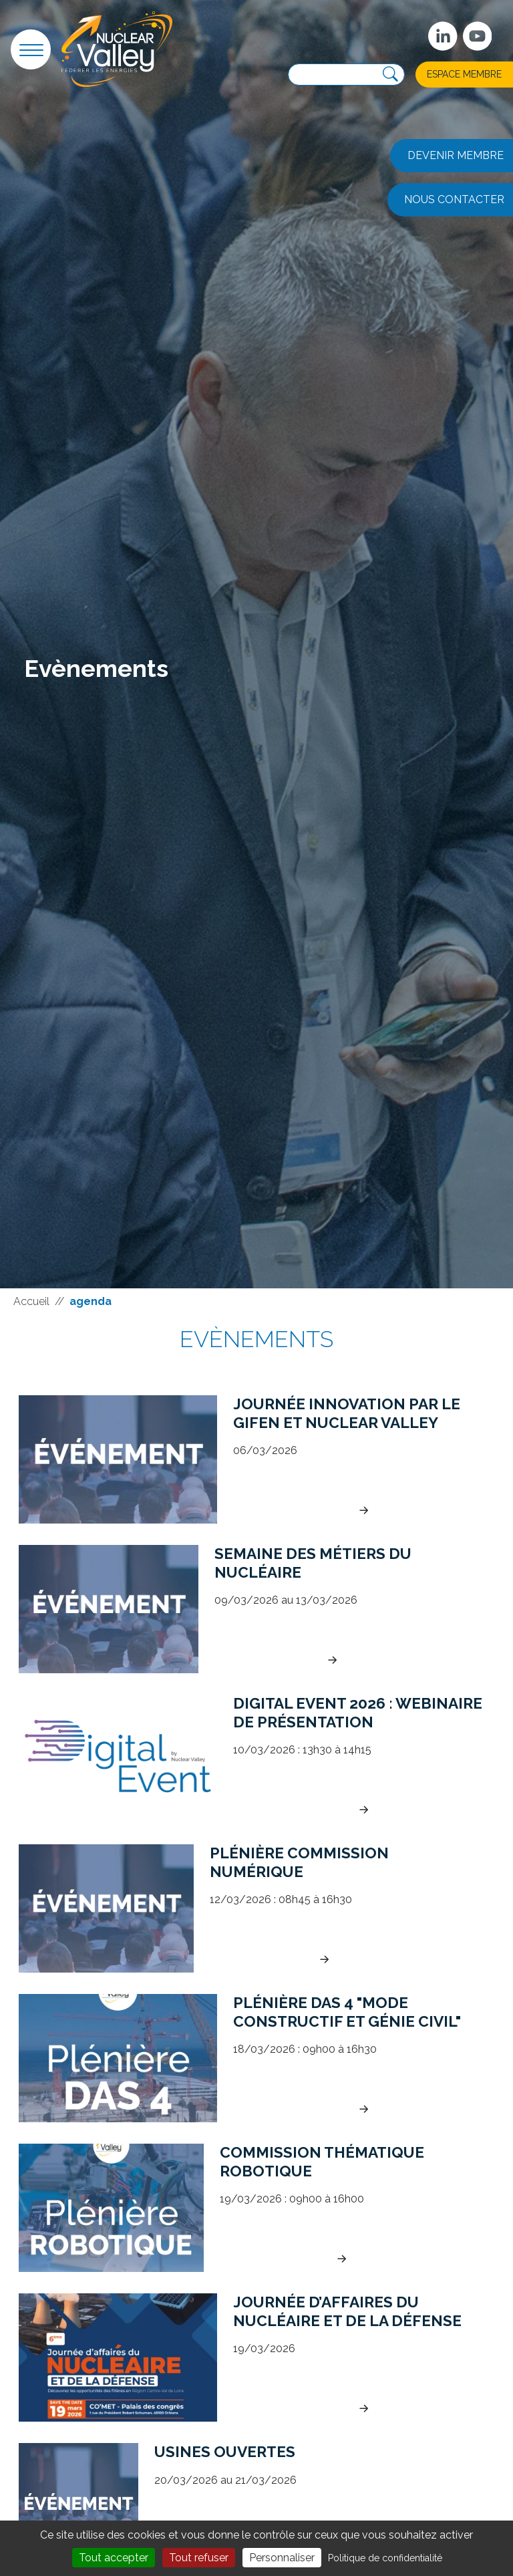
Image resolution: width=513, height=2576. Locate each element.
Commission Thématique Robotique (322, 2161)
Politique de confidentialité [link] (385, 2558)
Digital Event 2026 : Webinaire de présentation (357, 1712)
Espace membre (464, 74)
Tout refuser (198, 2557)
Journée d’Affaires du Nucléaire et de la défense (347, 2311)
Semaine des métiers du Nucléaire (312, 1562)
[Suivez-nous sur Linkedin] (443, 36)
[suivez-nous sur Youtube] (477, 36)
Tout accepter (113, 2557)
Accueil (31, 1301)
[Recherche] (390, 74)
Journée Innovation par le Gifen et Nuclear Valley (346, 1413)
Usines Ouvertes (224, 2451)
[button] (31, 49)
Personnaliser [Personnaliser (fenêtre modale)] (282, 2557)
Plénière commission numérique (299, 1862)
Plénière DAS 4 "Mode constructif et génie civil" (347, 2011)
